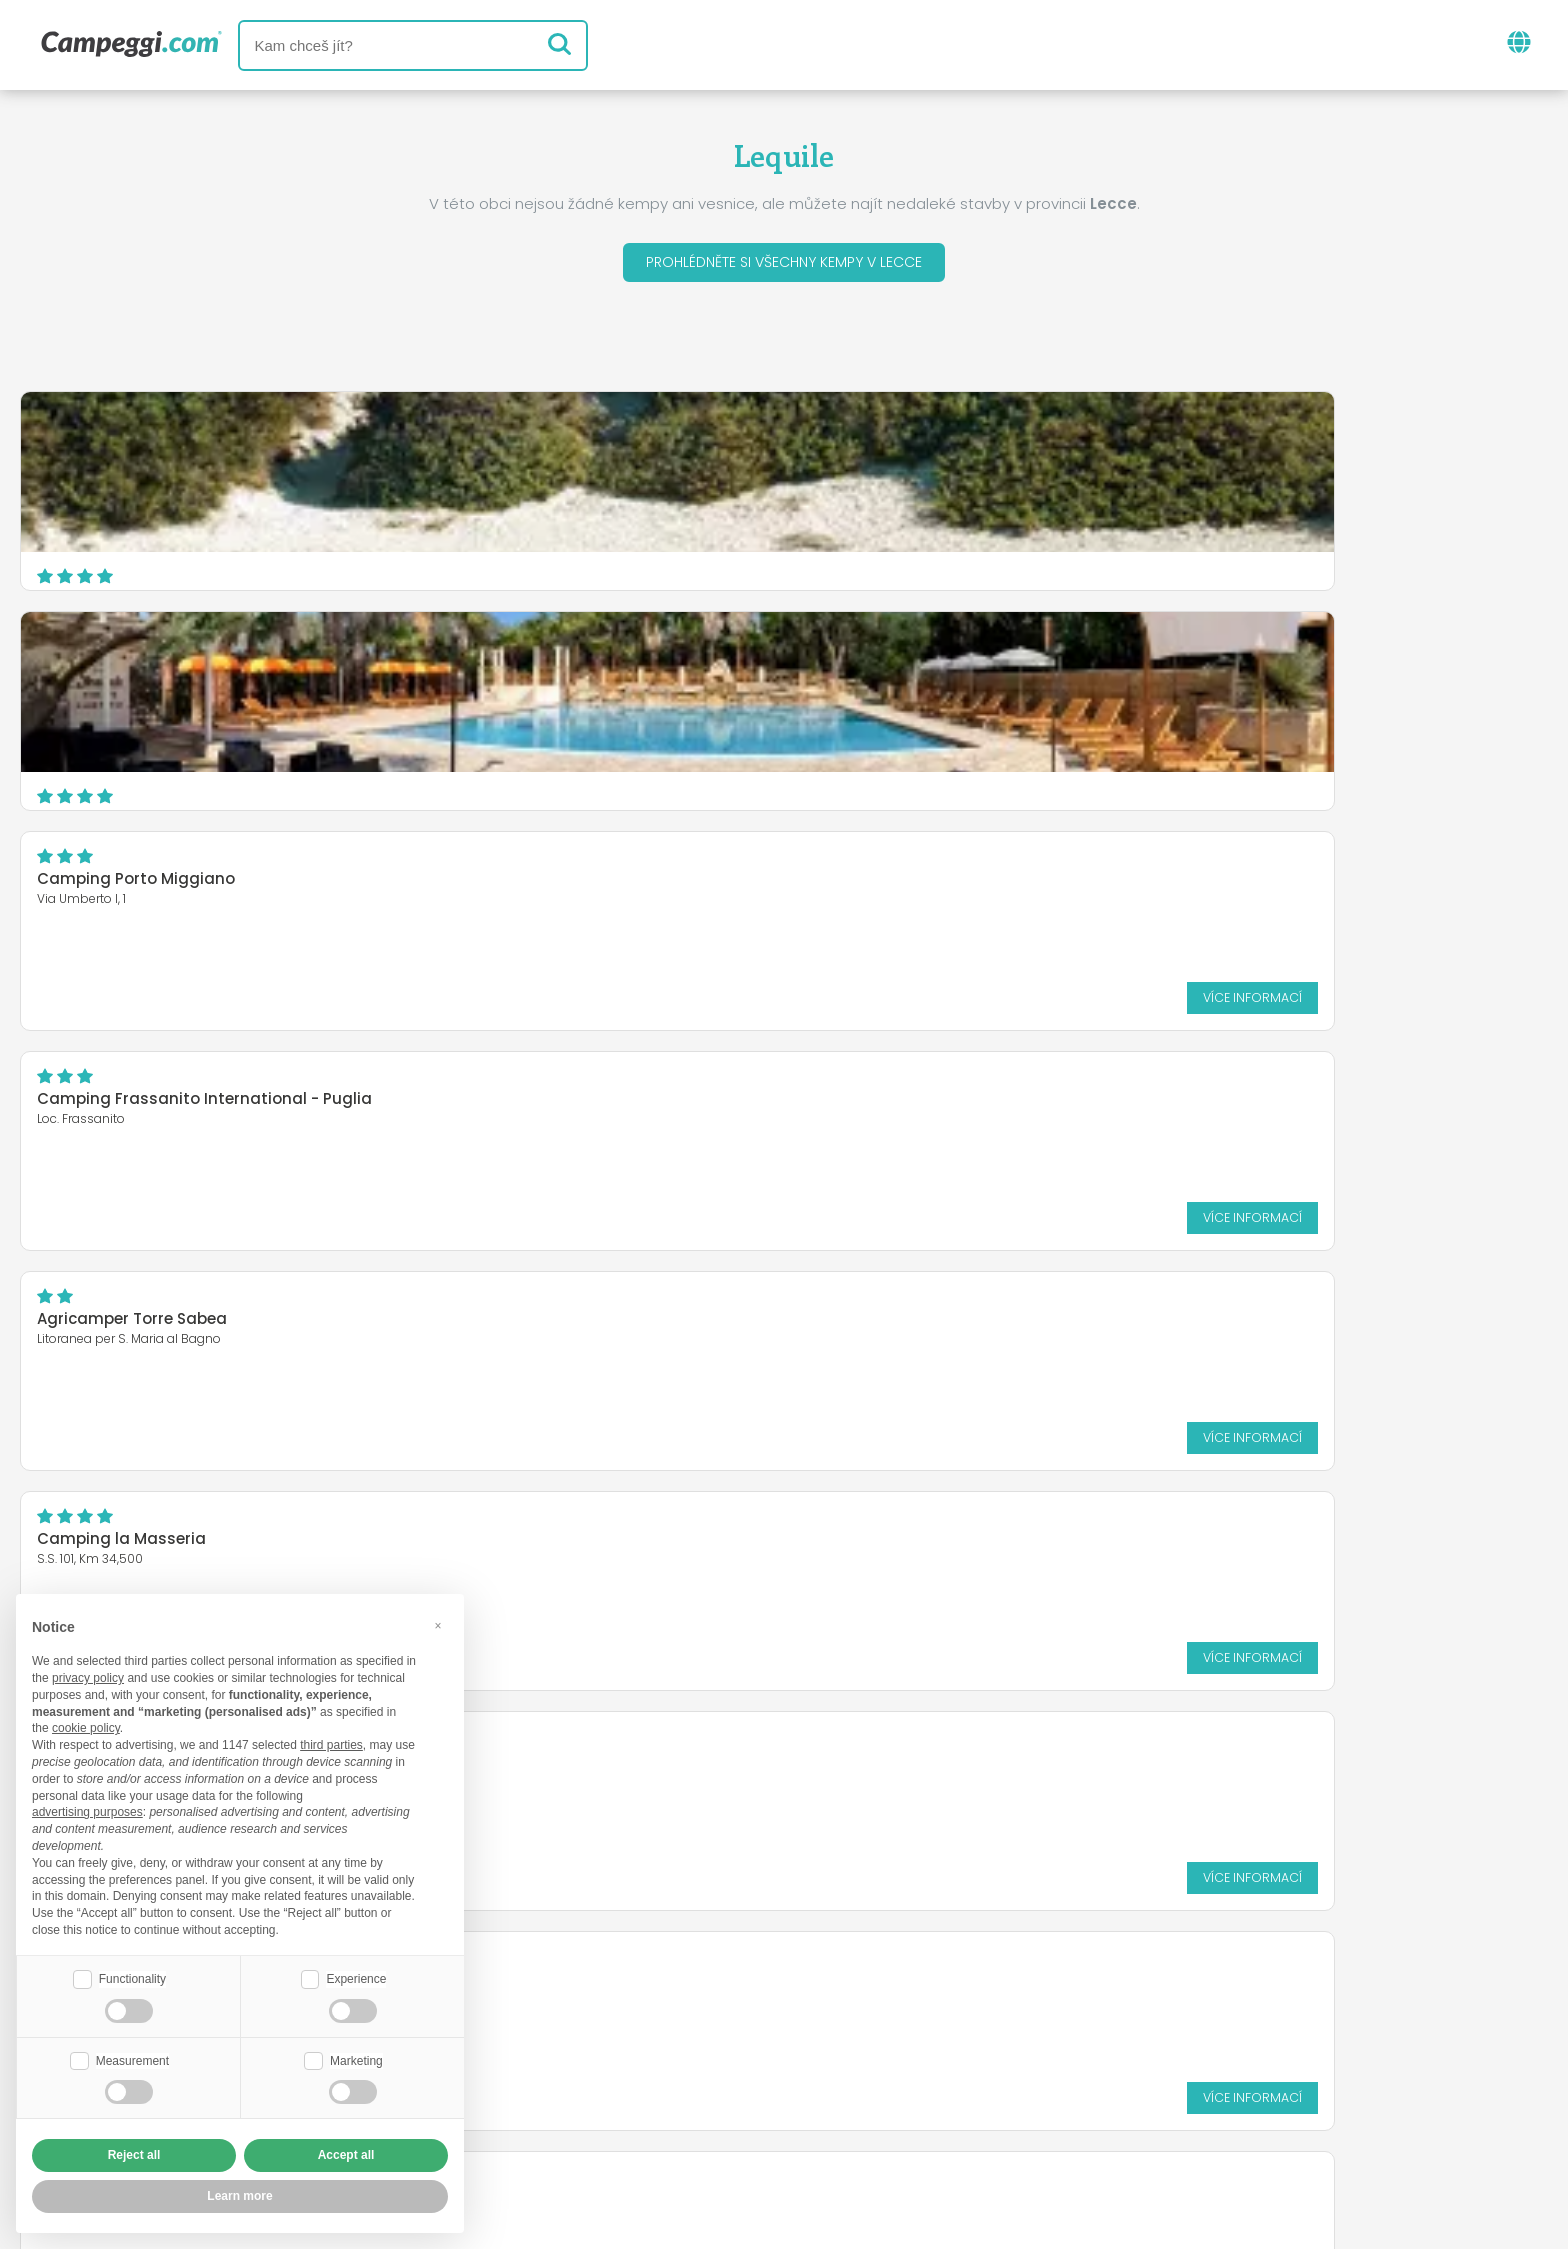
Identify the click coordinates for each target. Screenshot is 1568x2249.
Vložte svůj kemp (694, 2083)
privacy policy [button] (88, 1676)
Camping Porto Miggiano (1175, 444)
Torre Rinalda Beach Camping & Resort (1228, 884)
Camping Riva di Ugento (132, 884)
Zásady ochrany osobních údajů (665, 2117)
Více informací (1461, 562)
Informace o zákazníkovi (939, 2117)
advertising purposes (87, 1810)
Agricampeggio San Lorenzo (666, 872)
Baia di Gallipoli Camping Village (684, 1104)
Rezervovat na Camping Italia (923, 2083)
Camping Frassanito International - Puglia (204, 664)
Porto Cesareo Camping (1171, 1104)
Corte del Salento (105, 1104)
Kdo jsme (555, 2083)
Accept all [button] (346, 2155)
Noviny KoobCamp (827, 2000)
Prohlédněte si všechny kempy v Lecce (784, 265)
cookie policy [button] (86, 1726)
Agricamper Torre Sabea (651, 664)
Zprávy (689, 2000)
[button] (438, 1623)
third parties (331, 1743)
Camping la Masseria (1160, 664)
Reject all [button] (134, 2155)
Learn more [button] (239, 2196)
